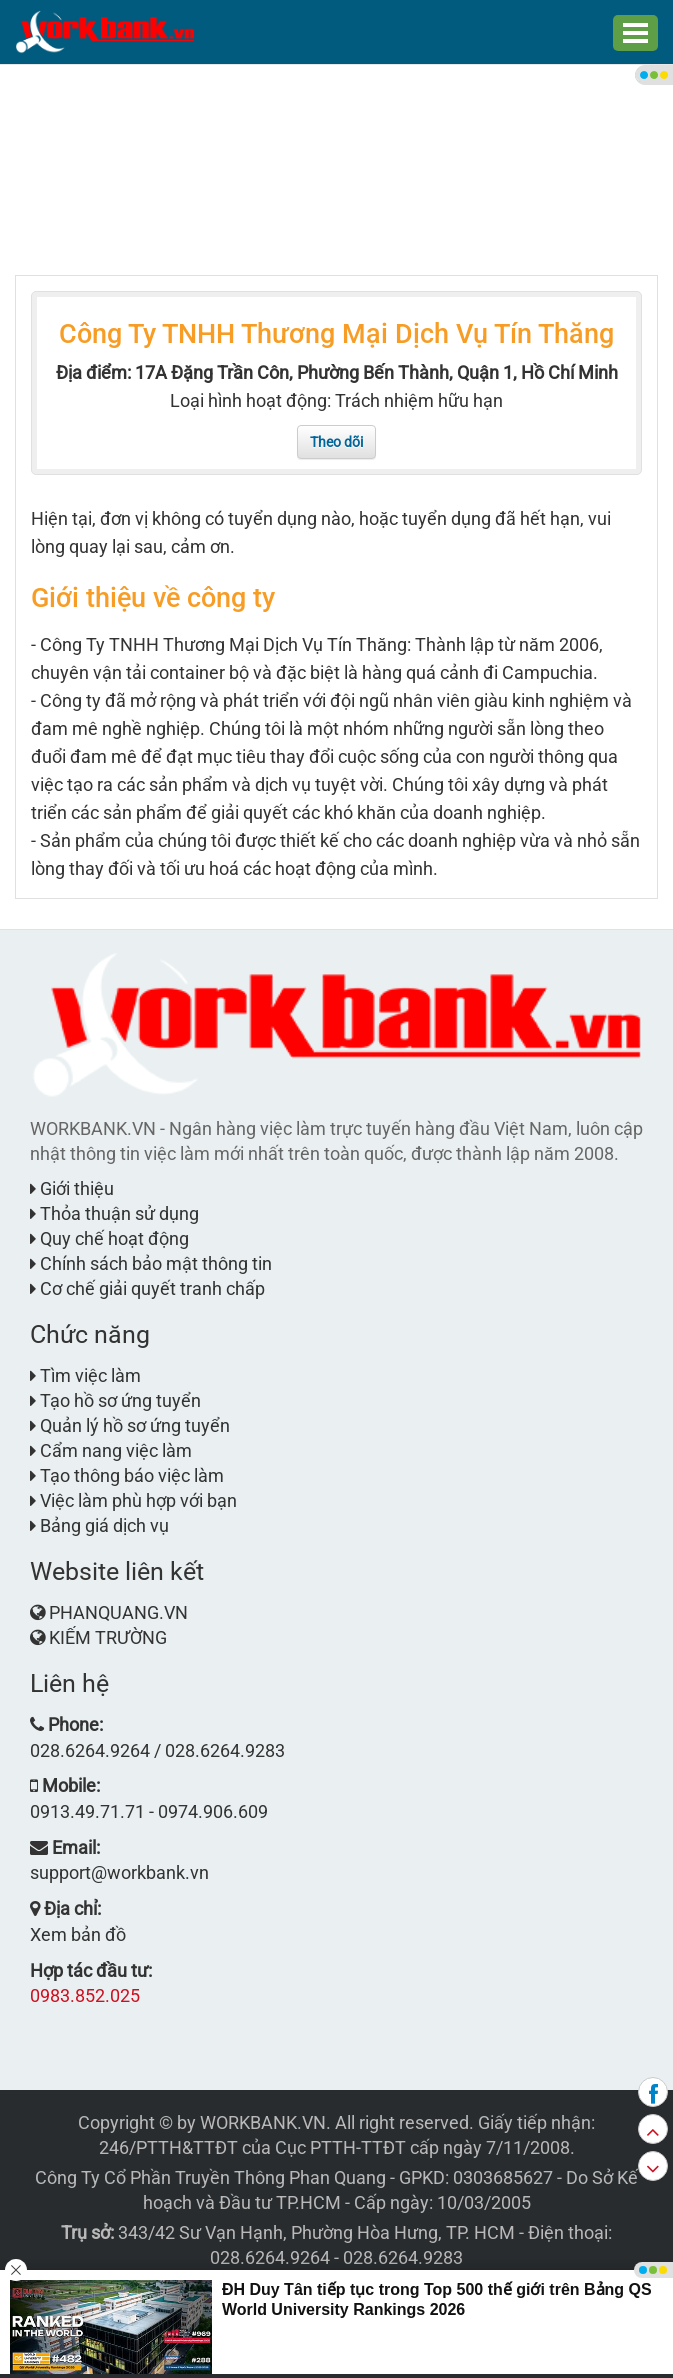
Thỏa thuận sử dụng (114, 1213)
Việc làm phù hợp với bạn (133, 1500)
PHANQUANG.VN (118, 1612)
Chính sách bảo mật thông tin (151, 1263)
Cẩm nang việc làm (111, 1450)
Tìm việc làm (85, 1375)
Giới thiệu (72, 1188)
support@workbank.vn (119, 1872)
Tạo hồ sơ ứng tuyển (115, 1400)
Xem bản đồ (78, 1934)
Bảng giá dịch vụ (99, 1525)
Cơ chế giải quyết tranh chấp (147, 1288)
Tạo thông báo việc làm (127, 1475)
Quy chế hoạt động (109, 1238)
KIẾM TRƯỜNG (108, 1637)
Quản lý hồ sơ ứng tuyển (130, 1425)
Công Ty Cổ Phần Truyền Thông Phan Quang (210, 2177)
